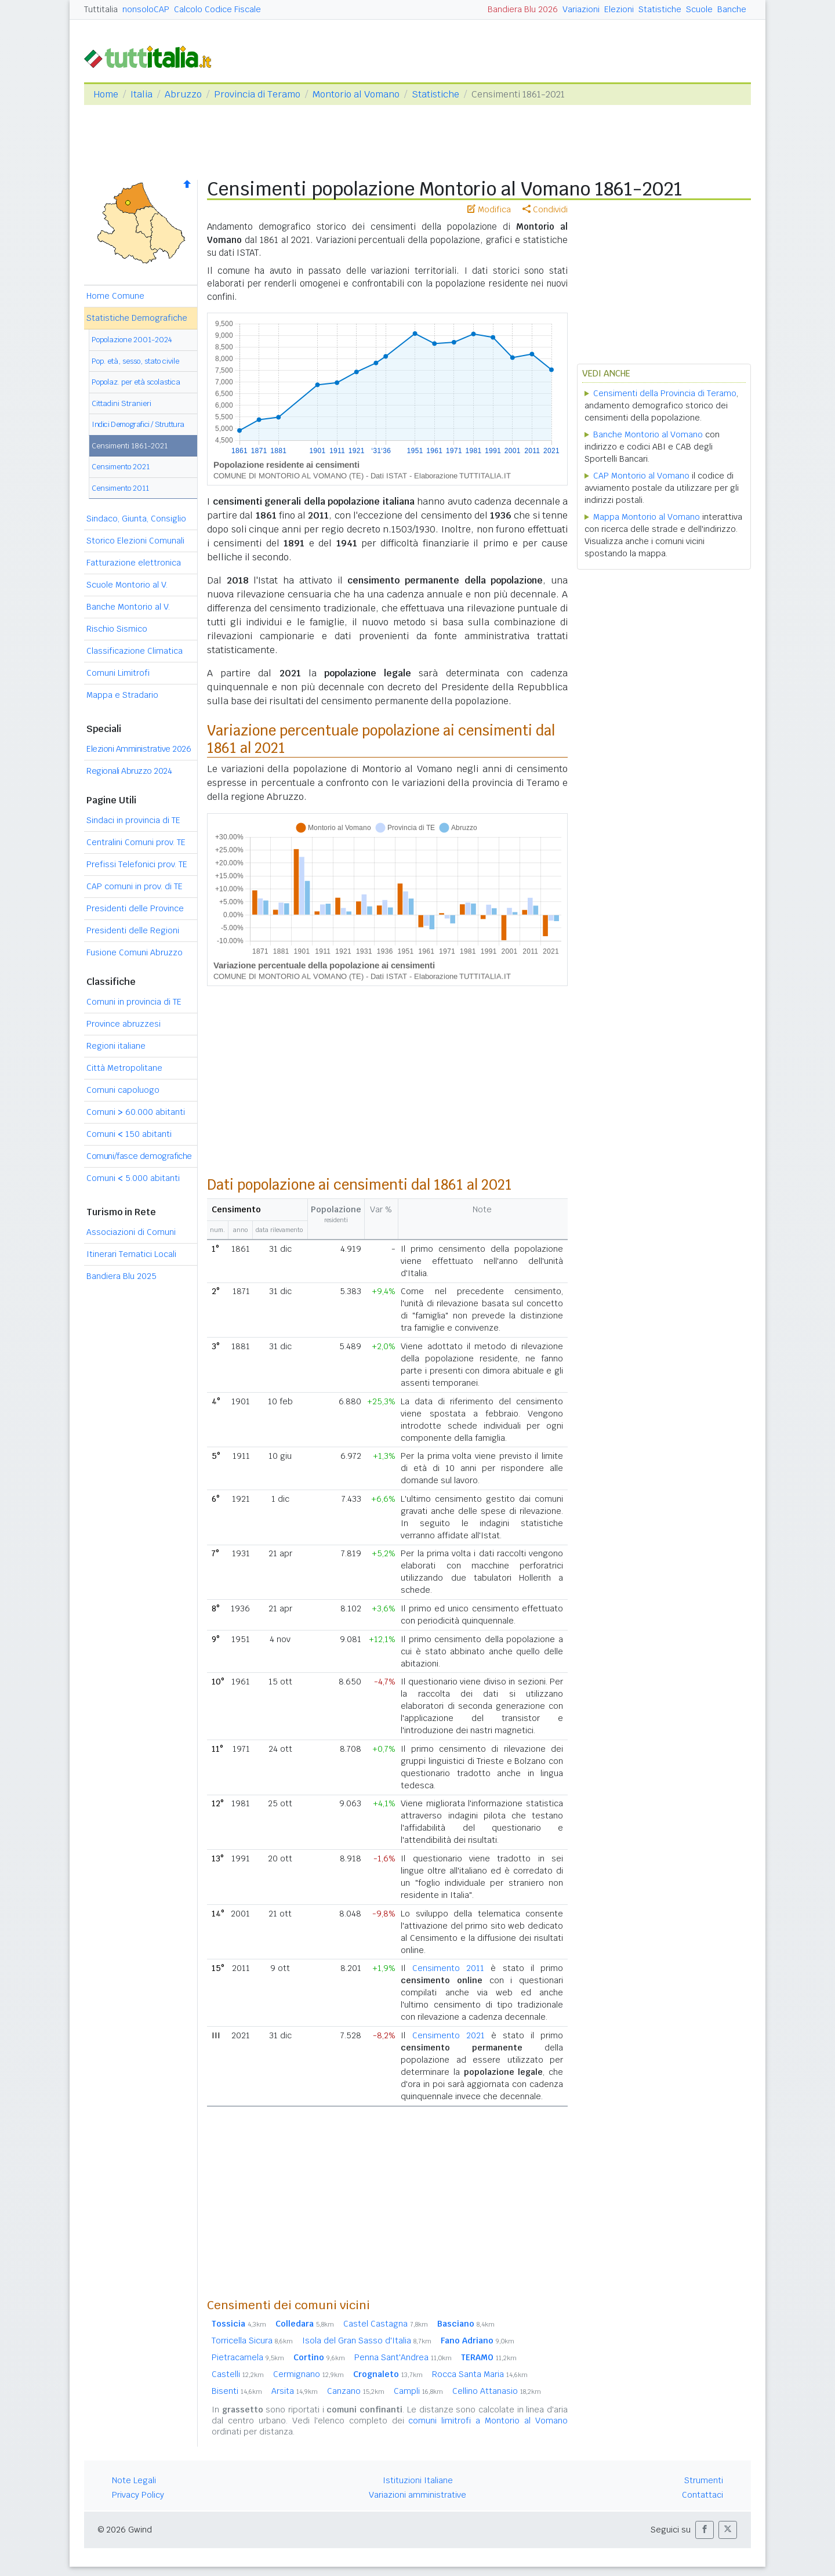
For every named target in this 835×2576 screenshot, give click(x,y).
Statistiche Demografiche (136, 318)
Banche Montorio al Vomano (648, 434)
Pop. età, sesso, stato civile (135, 361)
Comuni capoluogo (122, 1090)
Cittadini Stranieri (121, 403)
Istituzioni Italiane (418, 2480)
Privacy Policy (138, 2495)
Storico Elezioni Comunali (135, 540)
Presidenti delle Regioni (132, 930)
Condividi (545, 209)
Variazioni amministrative (417, 2495)
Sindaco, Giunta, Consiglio (136, 518)
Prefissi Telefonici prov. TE (136, 864)
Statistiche (659, 9)
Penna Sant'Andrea (403, 2357)
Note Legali (134, 2480)
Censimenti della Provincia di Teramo (664, 393)
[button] (704, 2530)
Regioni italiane (116, 1046)
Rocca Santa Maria (480, 2374)
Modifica (489, 209)
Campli (418, 2391)
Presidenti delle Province (135, 908)
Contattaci (702, 2495)
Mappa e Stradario (122, 695)
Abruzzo (183, 94)
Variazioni (581, 9)
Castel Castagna (385, 2323)
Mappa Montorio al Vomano (646, 517)
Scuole (699, 9)
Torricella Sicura (252, 2340)
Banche (731, 9)
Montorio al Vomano (356, 94)
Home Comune (115, 296)
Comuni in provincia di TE (133, 1002)
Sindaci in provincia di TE (133, 820)
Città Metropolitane (124, 1068)
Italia (141, 94)
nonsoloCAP (145, 9)
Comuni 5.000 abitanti (133, 1178)
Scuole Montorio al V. (127, 584)
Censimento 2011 (120, 488)
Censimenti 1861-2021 (130, 446)
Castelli (238, 2374)
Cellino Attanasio (496, 2391)
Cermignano (308, 2374)
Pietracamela (248, 2357)
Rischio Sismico (116, 629)
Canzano (355, 2391)
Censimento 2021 (121, 467)
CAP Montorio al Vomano (641, 475)
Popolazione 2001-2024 (132, 340)
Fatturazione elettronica (133, 562)
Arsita (294, 2391)
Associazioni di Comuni (131, 1232)
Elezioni (619, 9)
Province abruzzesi (123, 1024)
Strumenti (703, 2480)
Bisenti (237, 2391)
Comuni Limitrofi (118, 673)
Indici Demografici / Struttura (138, 424)
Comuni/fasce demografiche (139, 1156)
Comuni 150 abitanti (129, 1134)
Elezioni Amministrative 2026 (138, 749)
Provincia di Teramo (257, 94)
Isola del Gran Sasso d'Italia (366, 2340)
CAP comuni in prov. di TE (134, 886)
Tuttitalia (101, 9)
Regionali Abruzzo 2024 (129, 771)
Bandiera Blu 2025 (121, 1276)
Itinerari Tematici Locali (131, 1254)
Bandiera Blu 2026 (523, 9)
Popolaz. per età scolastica (136, 382)
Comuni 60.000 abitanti (135, 1112)
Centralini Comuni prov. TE (136, 842)
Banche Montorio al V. (128, 607)
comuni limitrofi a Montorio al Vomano (488, 2420)
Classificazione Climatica (134, 651)
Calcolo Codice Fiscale (217, 9)
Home (105, 94)
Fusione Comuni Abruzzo (134, 952)
